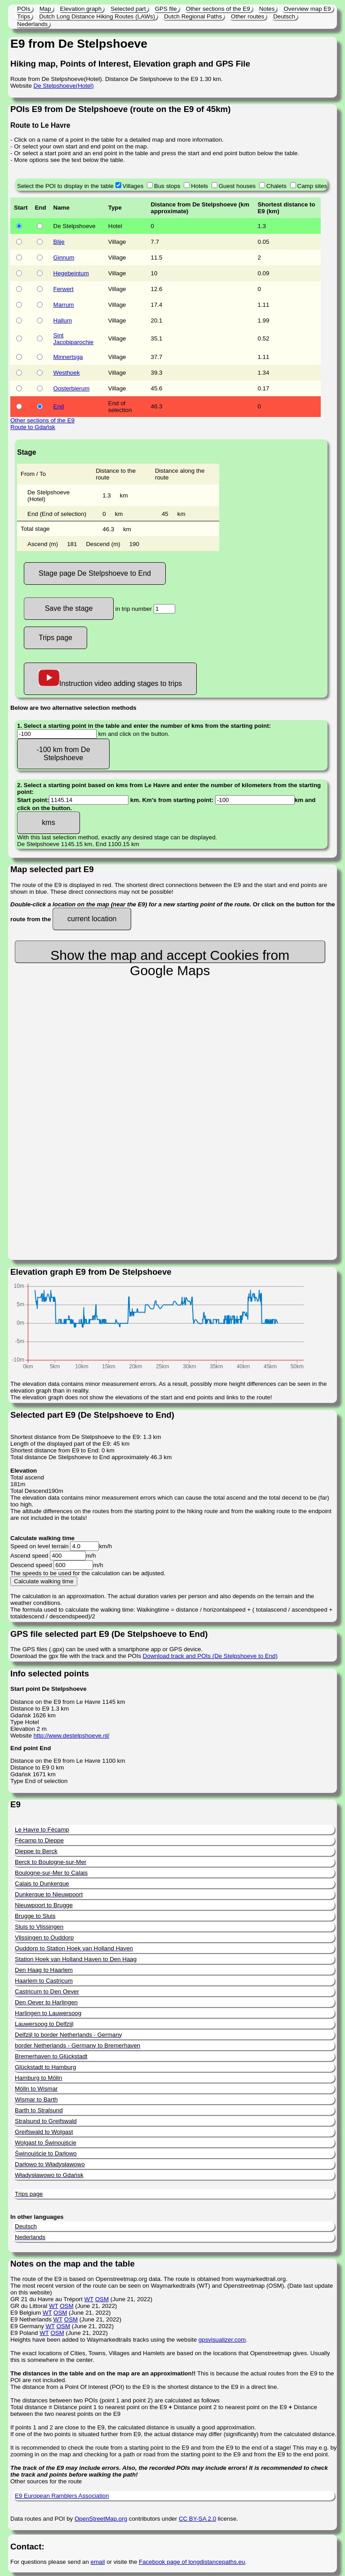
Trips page (55, 637)
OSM (102, 2299)
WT (88, 2299)
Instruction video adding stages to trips (110, 678)
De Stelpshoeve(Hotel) (64, 85)
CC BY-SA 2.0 (197, 2518)
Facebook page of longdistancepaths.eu (192, 2561)
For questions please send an (50, 2561)
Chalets (276, 186)
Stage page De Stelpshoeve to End (95, 573)
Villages (133, 186)
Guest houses (237, 186)
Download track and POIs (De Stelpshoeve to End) (210, 1656)
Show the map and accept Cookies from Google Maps (169, 955)
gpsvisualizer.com (222, 2339)
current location (91, 919)
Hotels (199, 186)
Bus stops (167, 186)
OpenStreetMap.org (101, 2518)
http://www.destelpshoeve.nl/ (72, 1735)
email (98, 2561)
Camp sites (312, 186)
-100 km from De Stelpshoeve (63, 754)
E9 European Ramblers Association (62, 2495)
